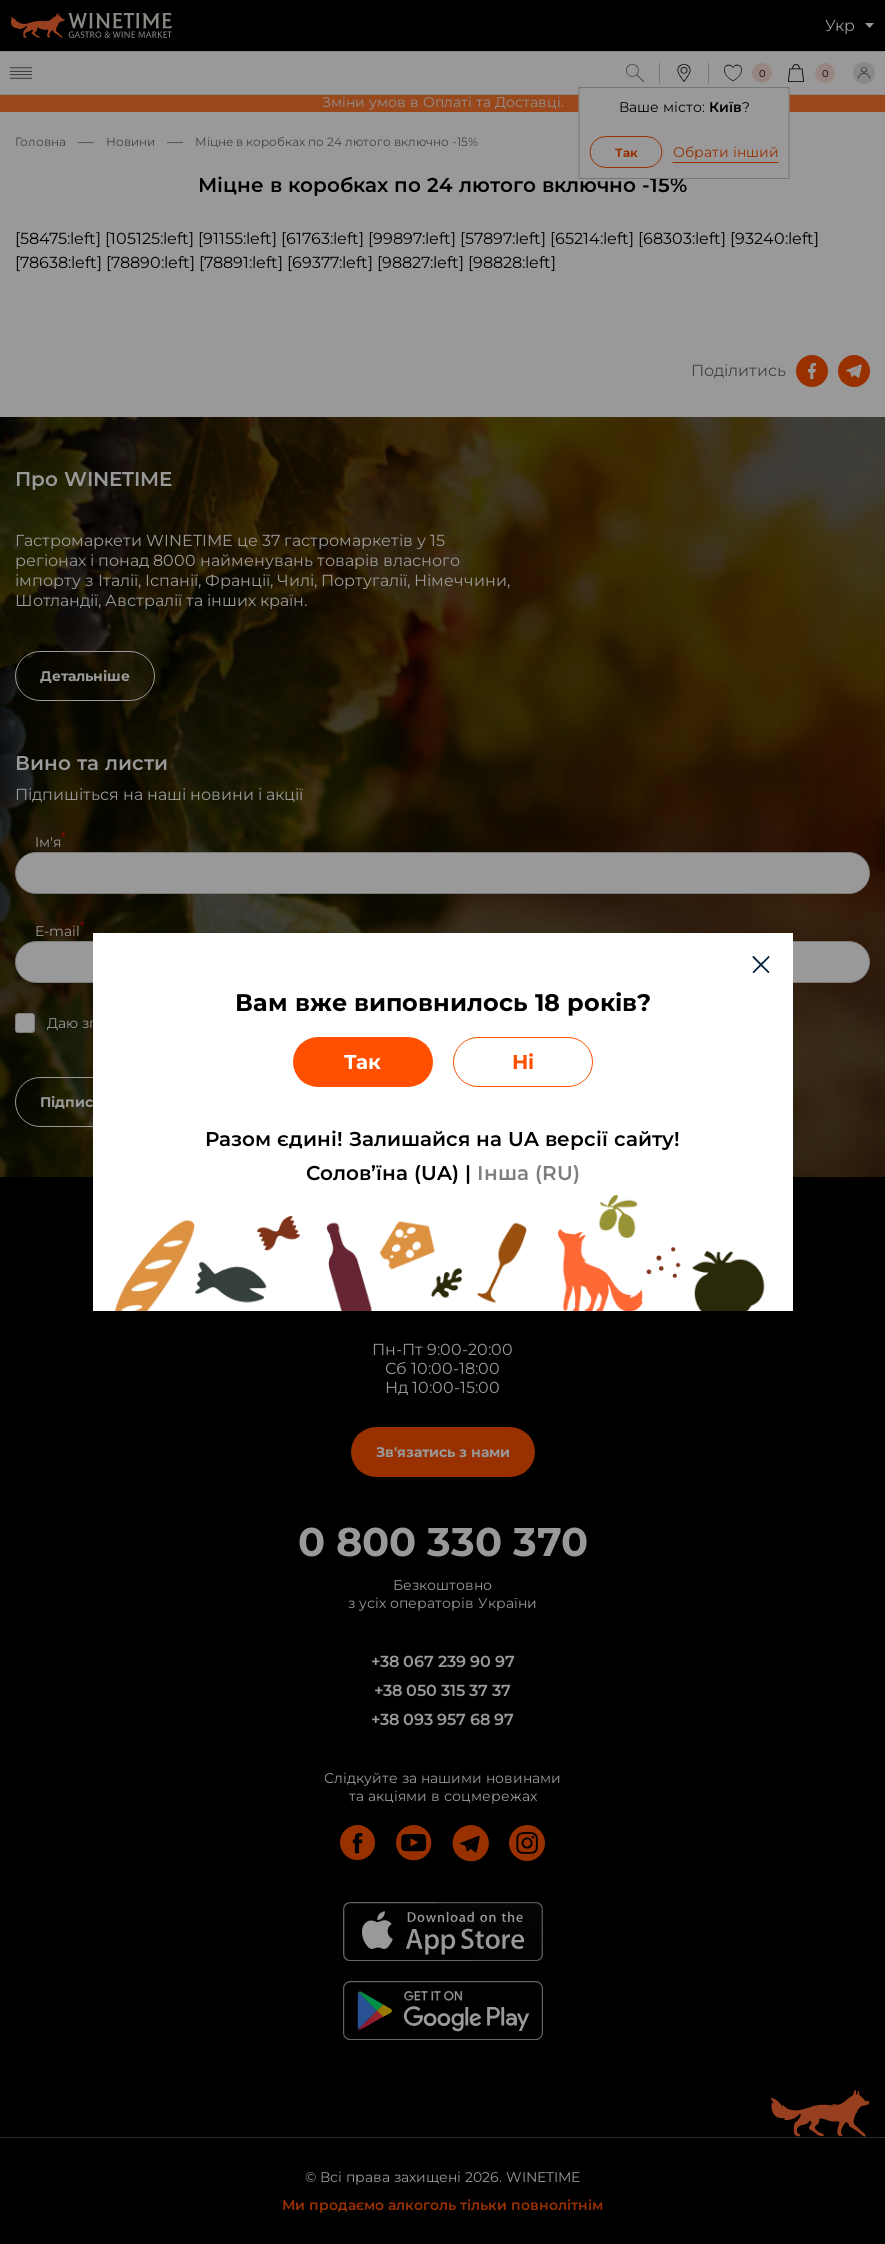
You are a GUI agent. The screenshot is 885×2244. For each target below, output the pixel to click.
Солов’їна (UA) (382, 1173)
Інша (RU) (528, 1173)
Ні (523, 1062)
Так (362, 1062)
